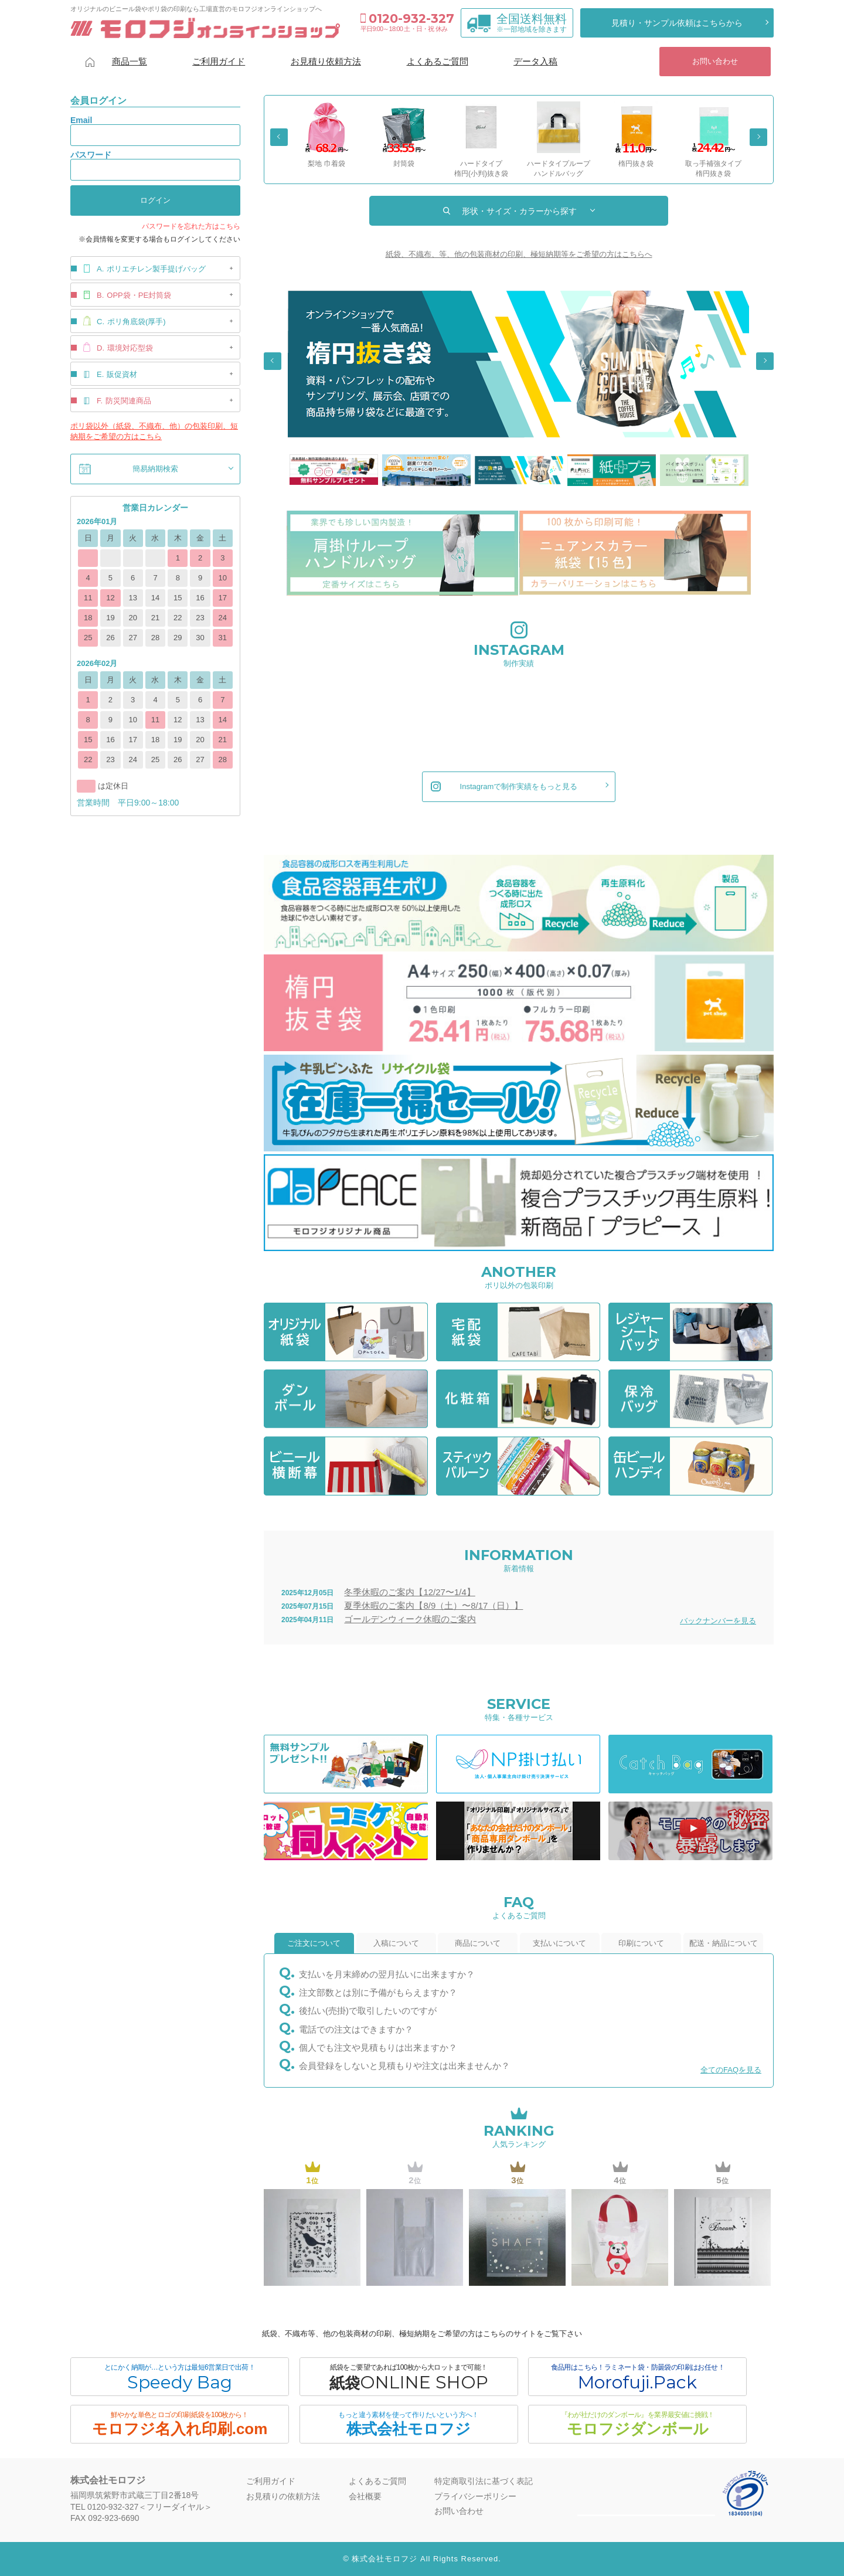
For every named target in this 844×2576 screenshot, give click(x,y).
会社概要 (365, 2496)
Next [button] (758, 137)
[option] (326, 135)
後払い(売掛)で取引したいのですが (368, 2011)
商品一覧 (129, 61)
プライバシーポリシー (475, 2496)
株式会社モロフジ (409, 2424)
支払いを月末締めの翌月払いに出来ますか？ (387, 1974)
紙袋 (409, 2378)
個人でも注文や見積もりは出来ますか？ (378, 2047)
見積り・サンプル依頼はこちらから (677, 23)
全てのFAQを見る (730, 2069)
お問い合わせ (715, 61)
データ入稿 (535, 61)
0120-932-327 (407, 18)
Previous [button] (279, 137)
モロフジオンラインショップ (205, 28)
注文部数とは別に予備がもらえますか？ (378, 1992)
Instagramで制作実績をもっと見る (504, 787)
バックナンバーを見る (718, 1620)
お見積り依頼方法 (326, 61)
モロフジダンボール (637, 2424)
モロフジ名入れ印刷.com (179, 2424)
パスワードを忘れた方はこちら (191, 226)
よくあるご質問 (437, 61)
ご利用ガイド (218, 61)
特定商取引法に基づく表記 (483, 2481)
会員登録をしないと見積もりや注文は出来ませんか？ (404, 2066)
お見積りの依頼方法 (283, 2496)
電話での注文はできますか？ (356, 2029)
